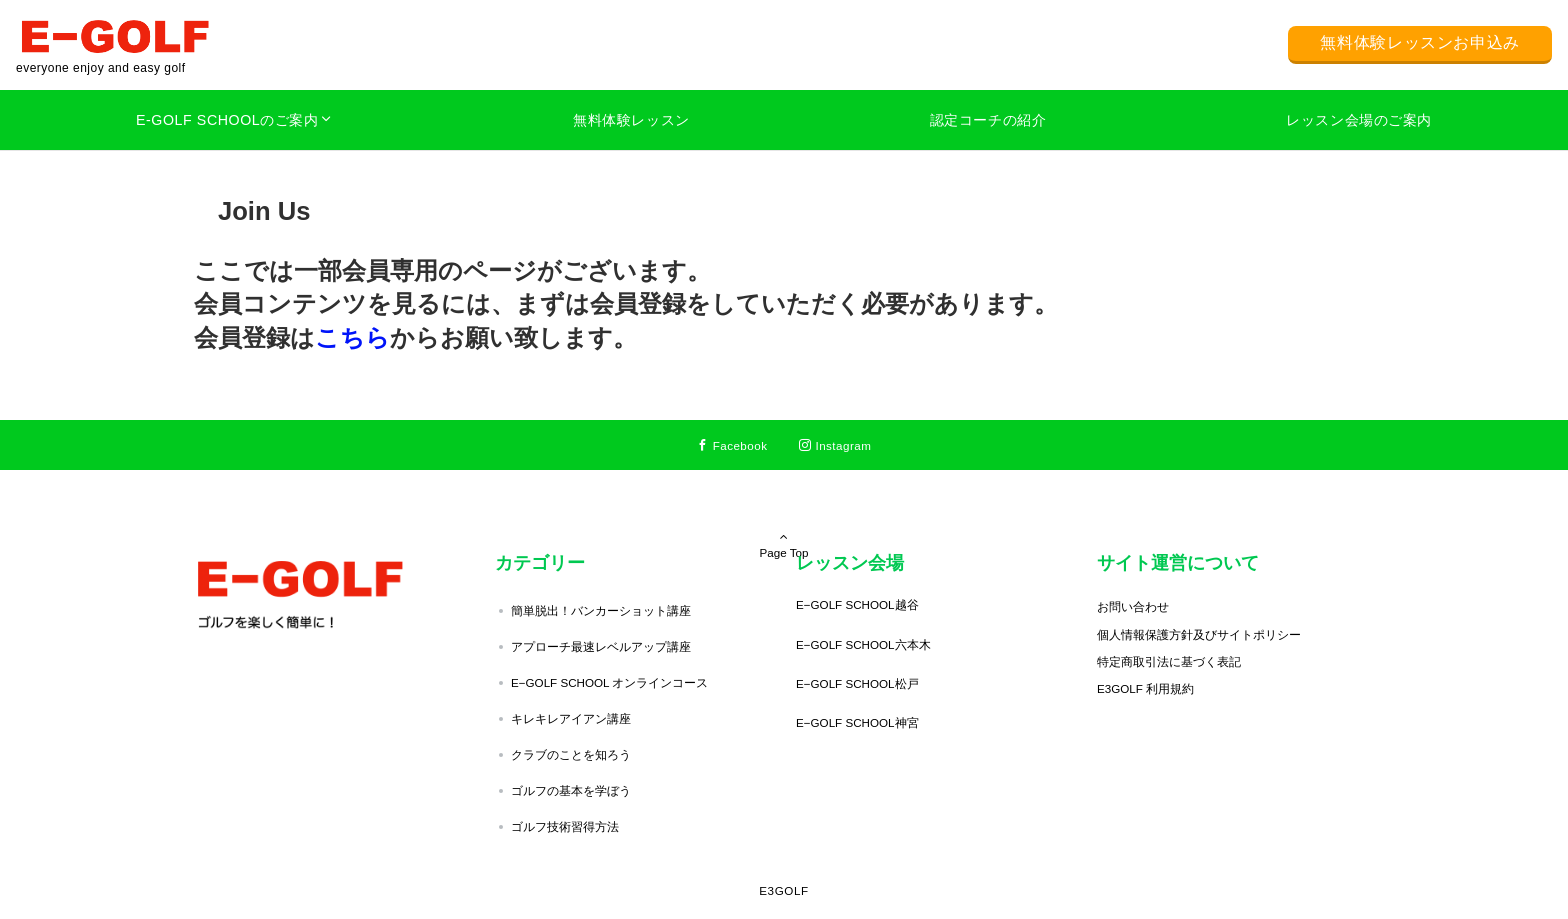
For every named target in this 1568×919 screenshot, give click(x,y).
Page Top (784, 516)
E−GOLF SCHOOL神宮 (857, 722)
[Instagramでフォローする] (835, 445)
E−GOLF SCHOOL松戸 (857, 683)
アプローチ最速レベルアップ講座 (601, 646)
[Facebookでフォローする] (732, 445)
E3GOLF (784, 890)
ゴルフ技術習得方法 (565, 826)
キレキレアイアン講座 (571, 718)
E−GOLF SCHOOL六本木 (863, 644)
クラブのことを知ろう (571, 754)
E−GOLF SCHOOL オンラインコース (609, 682)
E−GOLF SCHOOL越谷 (857, 604)
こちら (352, 337)
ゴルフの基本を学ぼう (571, 790)
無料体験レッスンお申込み (1420, 42)
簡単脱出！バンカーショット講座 (601, 610)
